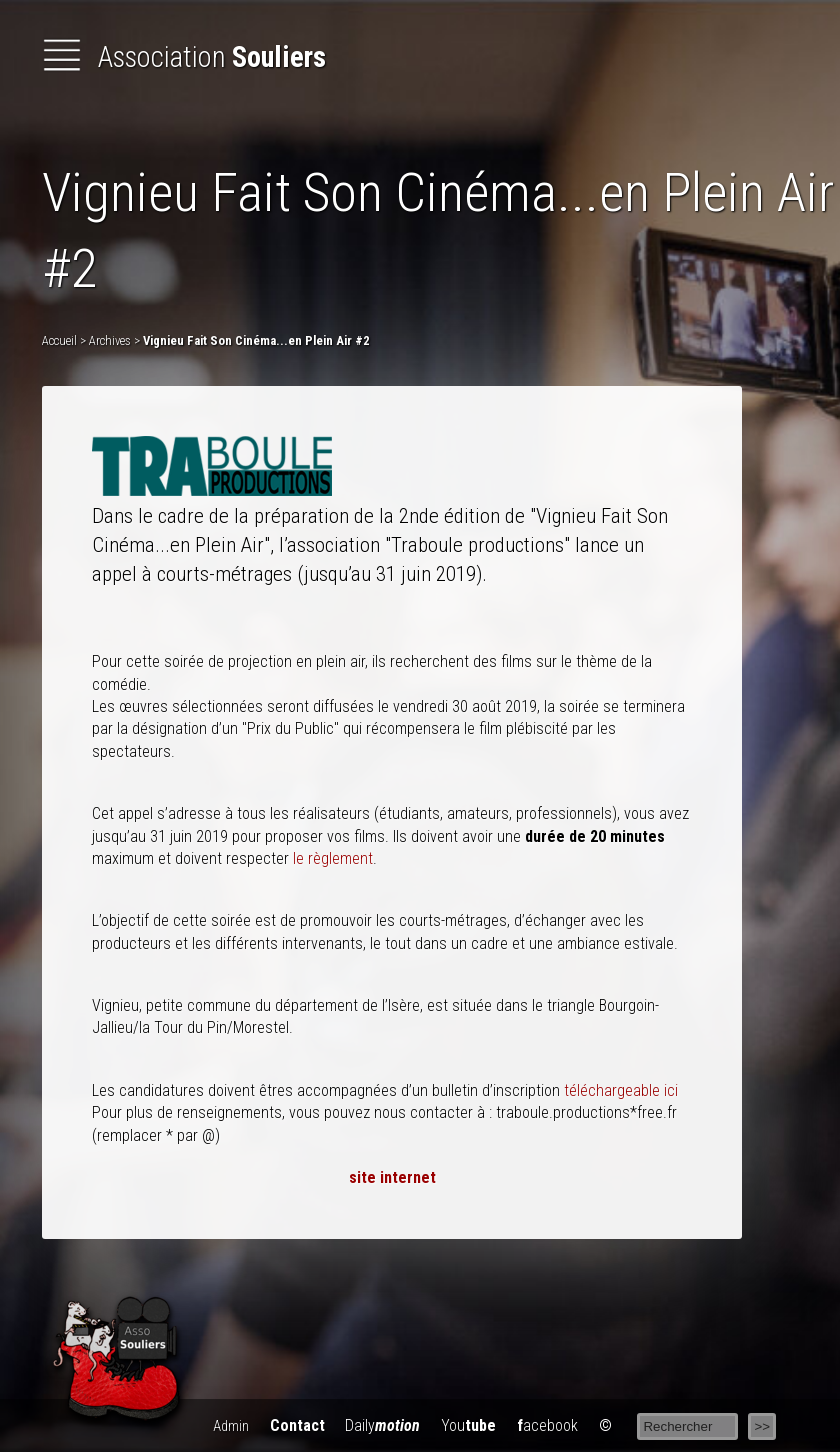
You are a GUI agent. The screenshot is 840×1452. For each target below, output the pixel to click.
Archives (110, 340)
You (468, 1425)
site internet (392, 1177)
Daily (382, 1425)
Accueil (59, 340)
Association (184, 57)
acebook (547, 1425)
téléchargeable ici (621, 1090)
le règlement (333, 858)
